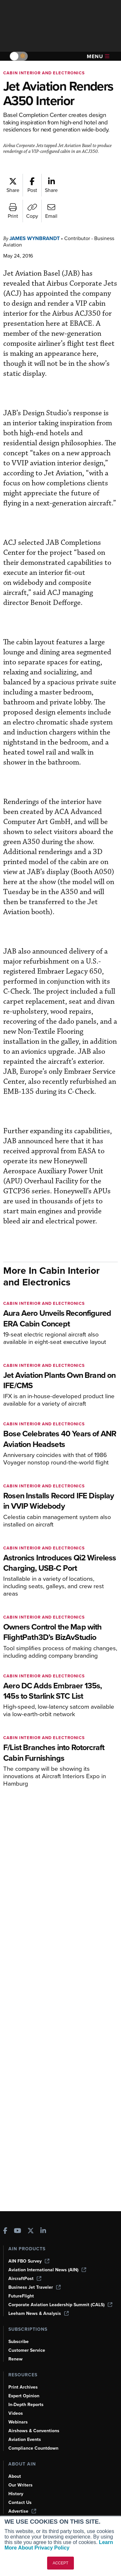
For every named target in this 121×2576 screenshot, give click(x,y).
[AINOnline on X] (30, 2231)
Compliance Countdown (33, 2448)
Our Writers (20, 2485)
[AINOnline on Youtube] (17, 2231)
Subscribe (18, 2341)
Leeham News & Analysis (38, 2313)
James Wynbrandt (34, 238)
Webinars (18, 2422)
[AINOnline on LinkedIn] (43, 2231)
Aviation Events (24, 2439)
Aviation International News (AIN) (47, 2270)
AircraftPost (24, 2278)
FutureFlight (21, 2296)
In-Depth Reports (26, 2404)
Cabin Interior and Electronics (44, 73)
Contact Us (20, 2502)
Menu (98, 56)
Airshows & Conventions (33, 2430)
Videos (15, 2413)
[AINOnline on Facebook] (5, 2231)
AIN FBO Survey (28, 2261)
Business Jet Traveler (34, 2287)
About (14, 2476)
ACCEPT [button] (60, 2563)
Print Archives (23, 2387)
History (15, 2494)
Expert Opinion (23, 2396)
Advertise (22, 2511)
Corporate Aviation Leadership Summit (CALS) (60, 2304)
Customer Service (26, 2350)
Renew (15, 2359)
